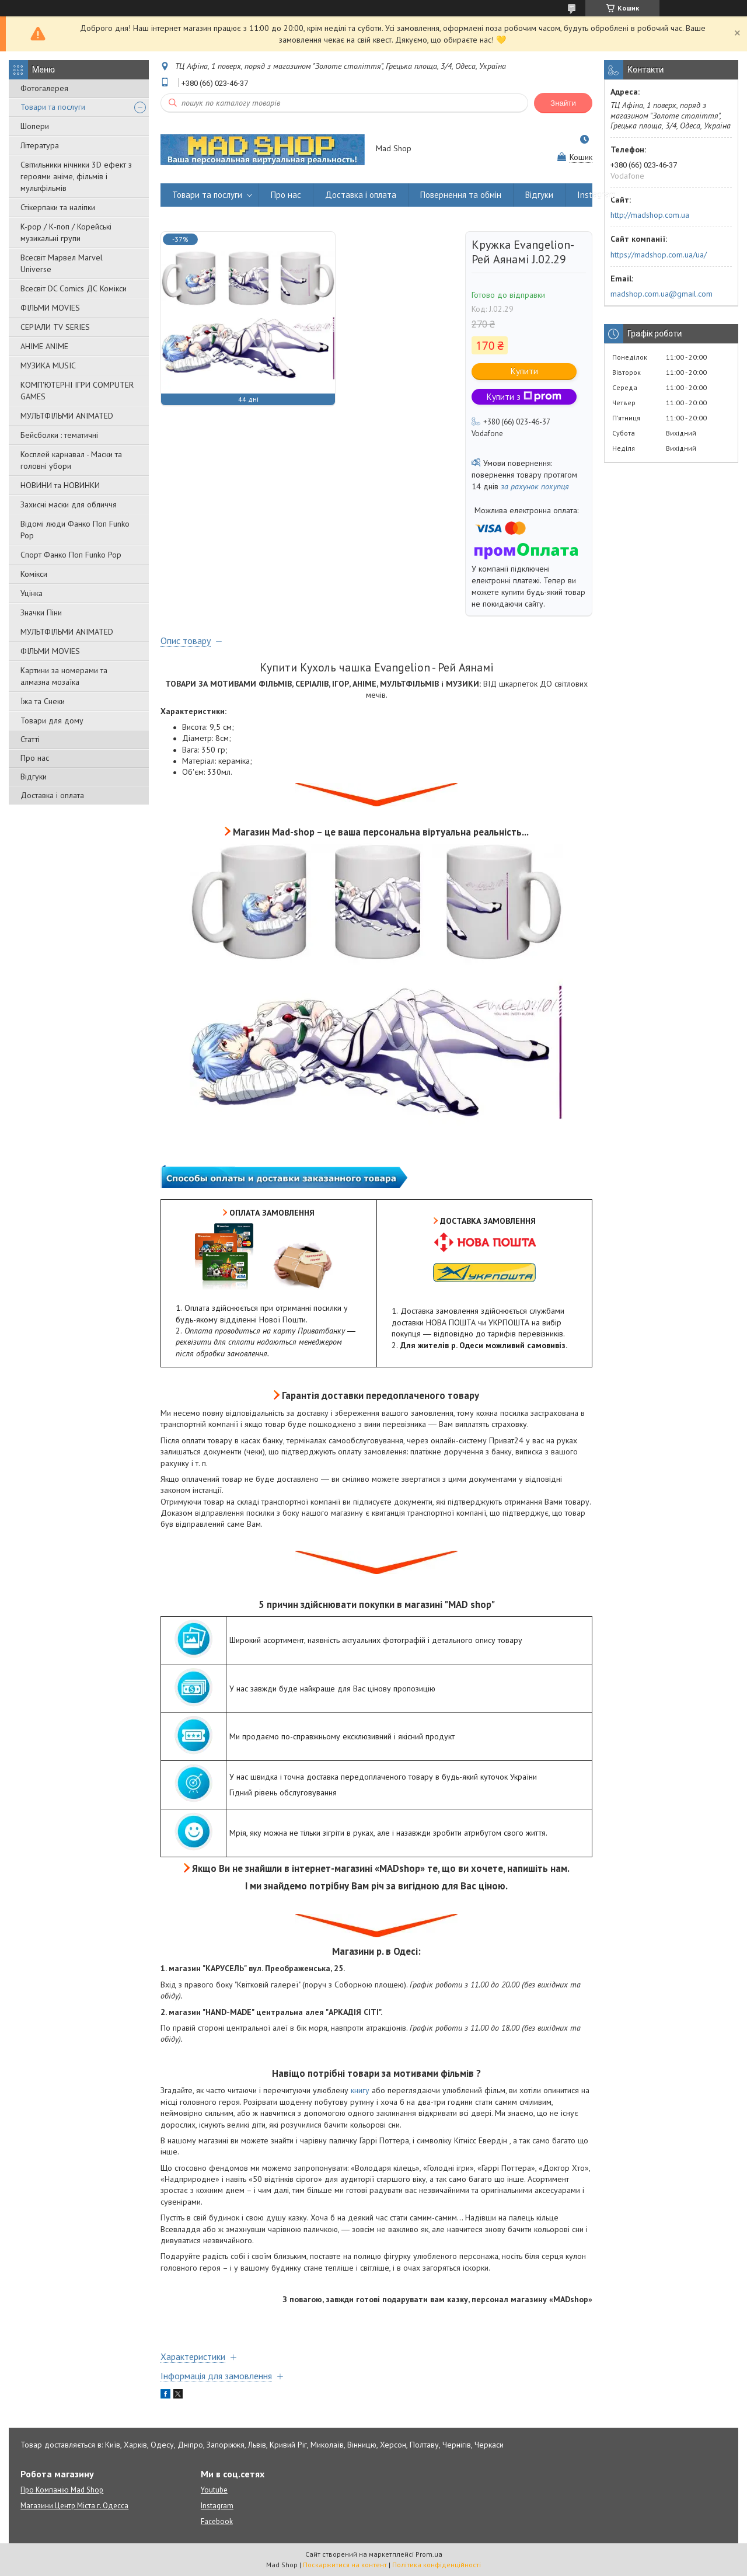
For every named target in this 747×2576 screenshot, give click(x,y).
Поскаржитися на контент (345, 2564)
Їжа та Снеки (42, 701)
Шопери (34, 126)
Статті (30, 739)
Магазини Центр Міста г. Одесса (74, 2506)
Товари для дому (51, 720)
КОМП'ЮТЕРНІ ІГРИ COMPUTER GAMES (77, 391)
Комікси (33, 574)
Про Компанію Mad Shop (61, 2490)
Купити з (524, 396)
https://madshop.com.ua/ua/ (658, 254)
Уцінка (31, 593)
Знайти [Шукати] (563, 103)
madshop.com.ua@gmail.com (661, 293)
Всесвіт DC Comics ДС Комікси (73, 288)
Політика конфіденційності (436, 2564)
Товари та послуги (52, 107)
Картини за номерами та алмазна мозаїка (63, 676)
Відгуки (33, 776)
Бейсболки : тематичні (59, 435)
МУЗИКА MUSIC (48, 365)
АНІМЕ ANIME (44, 346)
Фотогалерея (44, 88)
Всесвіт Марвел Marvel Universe (61, 263)
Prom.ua (429, 2554)
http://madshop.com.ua (649, 215)
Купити (524, 371)
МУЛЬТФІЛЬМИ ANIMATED (66, 415)
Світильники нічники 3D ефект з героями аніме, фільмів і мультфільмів (76, 176)
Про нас (34, 758)
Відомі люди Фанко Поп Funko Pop (75, 529)
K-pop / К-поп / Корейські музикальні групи (65, 232)
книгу (360, 2090)
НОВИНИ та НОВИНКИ (60, 485)
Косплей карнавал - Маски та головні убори (71, 460)
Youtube (214, 2490)
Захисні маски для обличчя (68, 504)
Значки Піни (41, 612)
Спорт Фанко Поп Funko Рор (70, 554)
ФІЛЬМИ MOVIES (50, 307)
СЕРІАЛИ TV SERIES (55, 327)
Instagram (596, 194)
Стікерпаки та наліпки (57, 207)
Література (39, 145)
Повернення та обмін (460, 194)
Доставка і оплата (52, 795)
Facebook (217, 2521)
